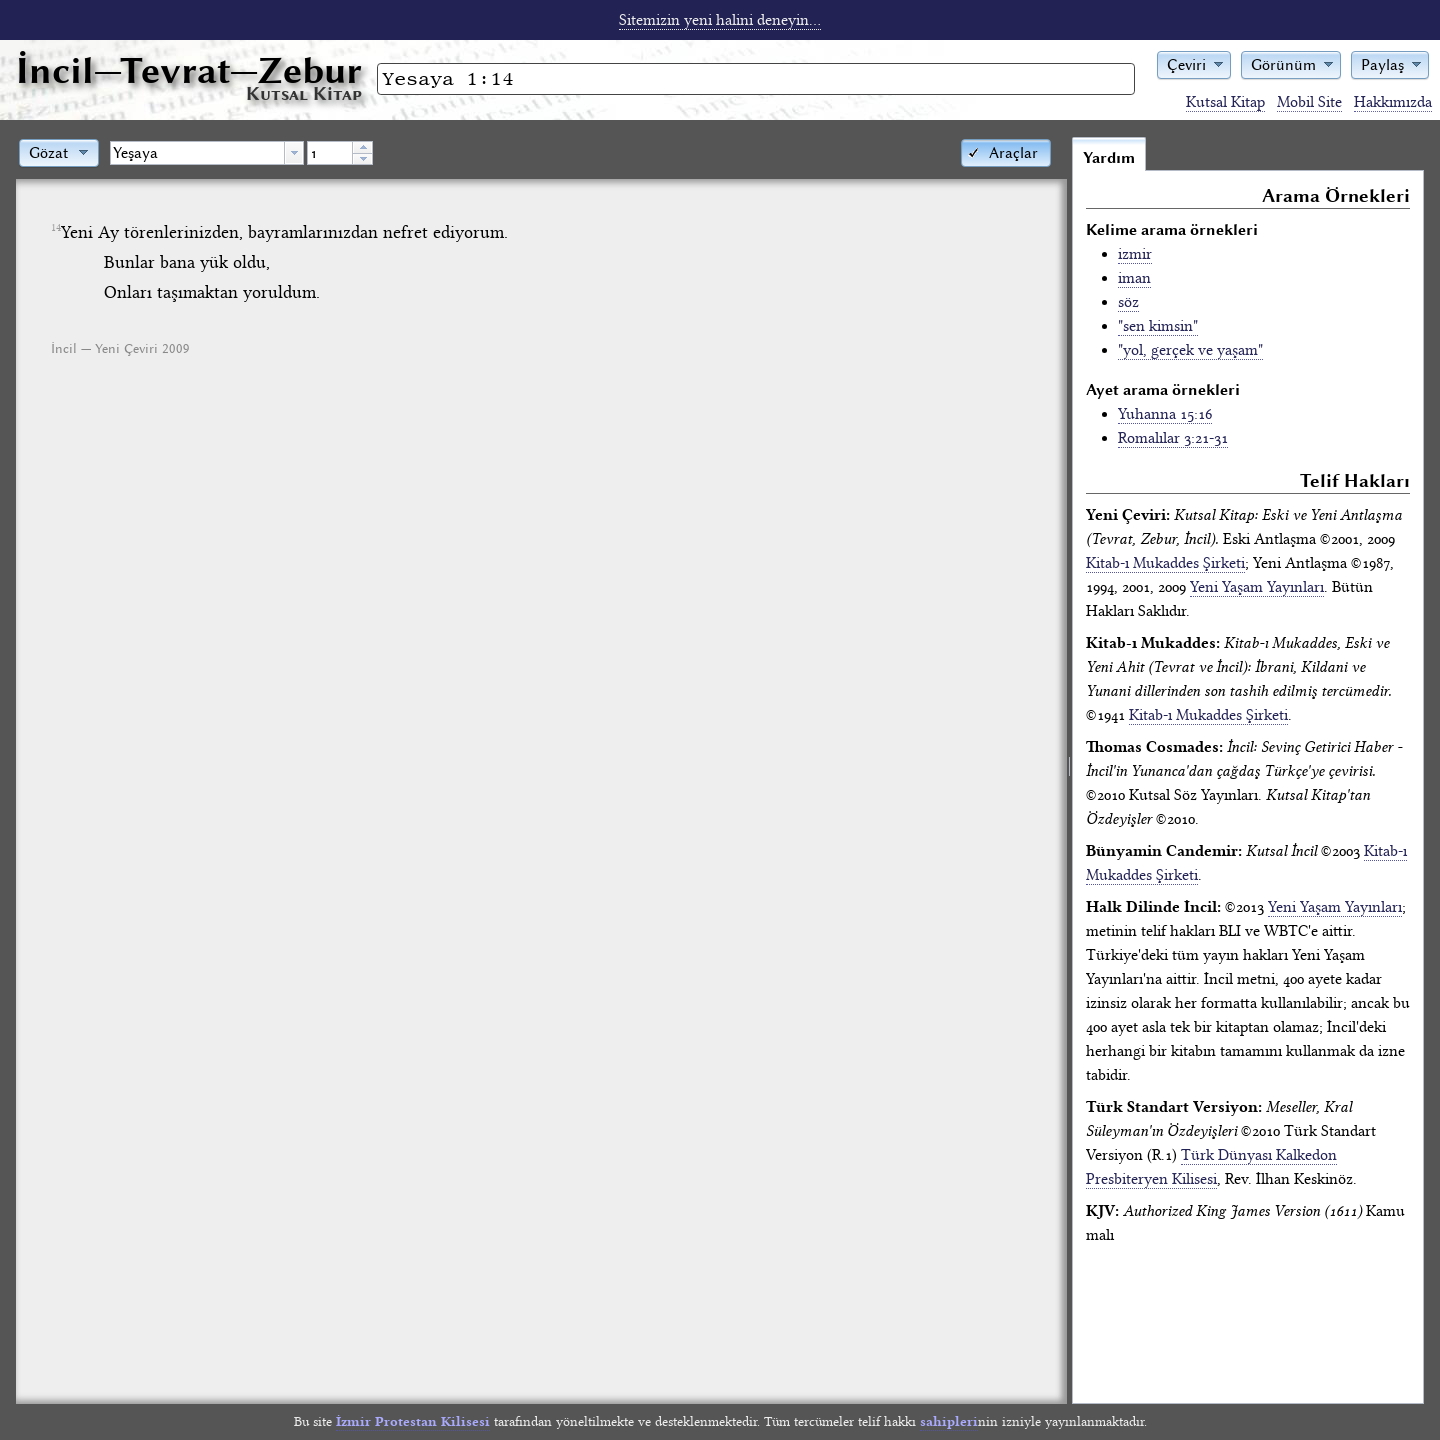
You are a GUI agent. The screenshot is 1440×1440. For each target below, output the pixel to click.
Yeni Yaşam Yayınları (1257, 587)
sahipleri (949, 1421)
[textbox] (197, 153)
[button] (1194, 63)
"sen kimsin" (1158, 326)
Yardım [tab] (1109, 158)
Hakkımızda (1393, 102)
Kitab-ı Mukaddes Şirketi (1165, 563)
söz (1128, 302)
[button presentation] (294, 153)
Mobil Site (1309, 102)
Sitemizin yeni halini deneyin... (720, 20)
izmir (1135, 254)
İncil (189, 70)
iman (1134, 278)
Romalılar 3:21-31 (1173, 438)
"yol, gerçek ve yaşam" (1190, 350)
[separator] (1069, 770)
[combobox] (207, 153)
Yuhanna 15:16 (1165, 414)
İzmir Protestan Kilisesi (413, 1421)
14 (56, 228)
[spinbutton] (330, 153)
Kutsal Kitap (1225, 102)
